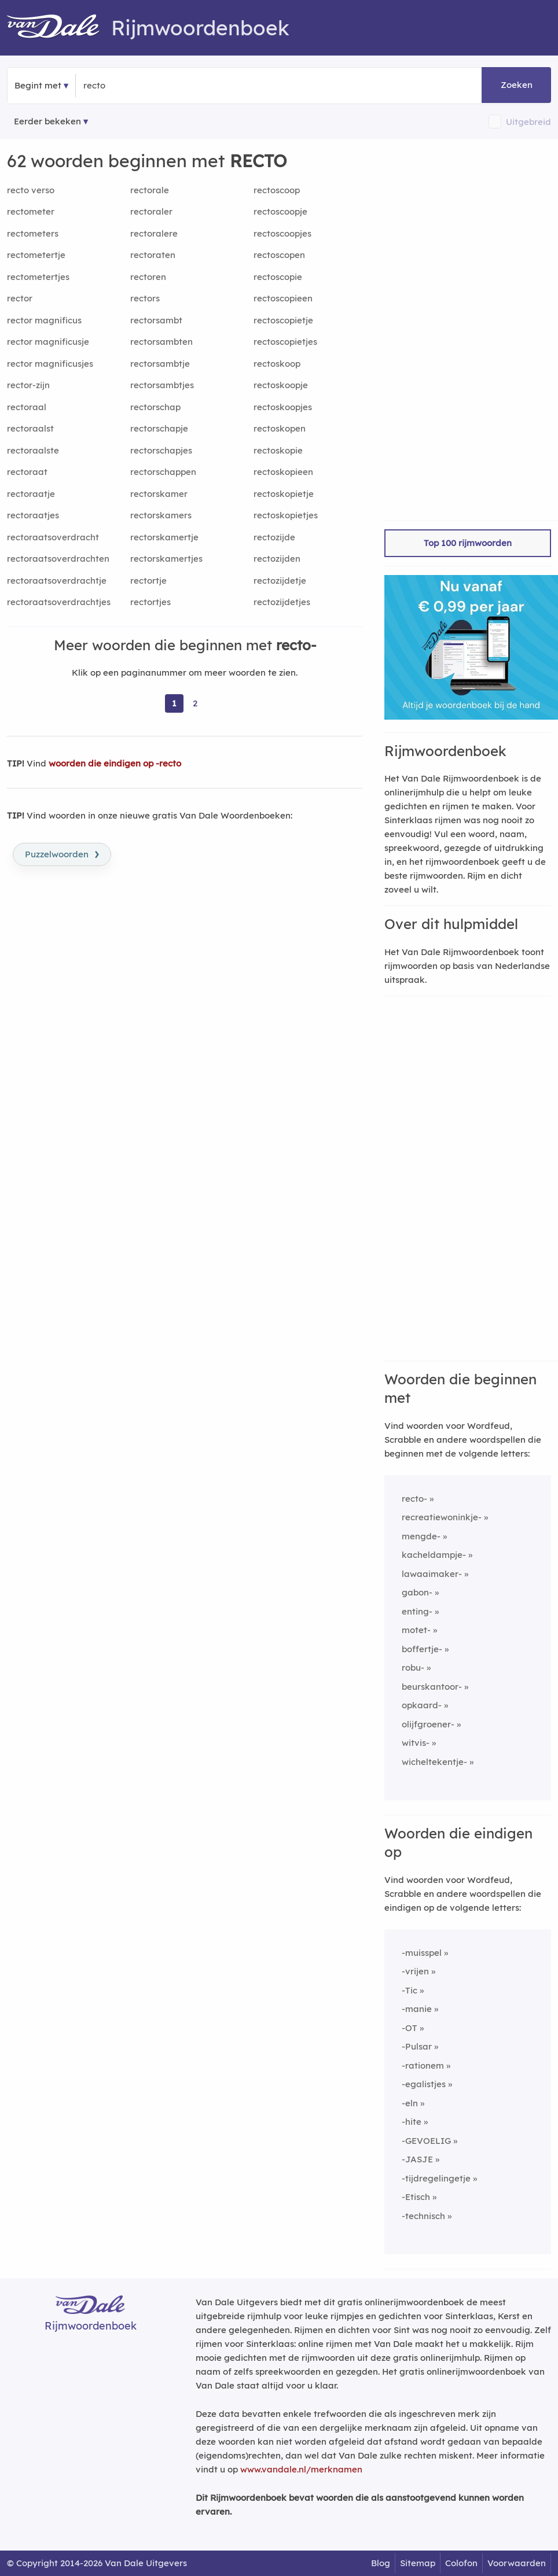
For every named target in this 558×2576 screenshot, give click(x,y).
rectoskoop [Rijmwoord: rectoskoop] (277, 363)
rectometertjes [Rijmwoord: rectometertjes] (38, 276)
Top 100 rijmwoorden (468, 542)
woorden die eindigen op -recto (115, 763)
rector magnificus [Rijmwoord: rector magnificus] (44, 320)
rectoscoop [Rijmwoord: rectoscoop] (277, 190)
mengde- (421, 1536)
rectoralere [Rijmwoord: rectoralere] (154, 233)
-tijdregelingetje (436, 2178)
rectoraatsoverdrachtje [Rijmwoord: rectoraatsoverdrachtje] (57, 580)
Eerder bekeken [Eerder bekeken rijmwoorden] (47, 121)
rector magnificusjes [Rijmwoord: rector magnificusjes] (50, 363)
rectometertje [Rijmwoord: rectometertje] (36, 254)
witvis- (415, 1742)
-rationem (423, 2065)
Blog (380, 2562)
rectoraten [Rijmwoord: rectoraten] (152, 254)
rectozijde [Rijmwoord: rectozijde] (274, 537)
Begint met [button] (37, 85)
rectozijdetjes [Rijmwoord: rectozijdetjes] (282, 601)
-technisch (423, 2215)
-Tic (409, 1990)
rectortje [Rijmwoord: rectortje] (148, 580)
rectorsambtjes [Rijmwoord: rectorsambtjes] (162, 384)
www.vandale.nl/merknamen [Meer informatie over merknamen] (301, 2469)
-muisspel (422, 1952)
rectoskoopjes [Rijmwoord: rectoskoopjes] (283, 406)
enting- (417, 1611)
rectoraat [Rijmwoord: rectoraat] (27, 471)
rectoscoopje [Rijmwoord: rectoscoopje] (280, 211)
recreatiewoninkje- (442, 1517)
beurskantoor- (432, 1686)
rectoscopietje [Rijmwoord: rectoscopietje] (283, 320)
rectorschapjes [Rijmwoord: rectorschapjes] (161, 450)
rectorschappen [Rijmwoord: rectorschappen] (163, 471)
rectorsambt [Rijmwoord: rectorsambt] (156, 320)
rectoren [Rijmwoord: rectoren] (148, 276)
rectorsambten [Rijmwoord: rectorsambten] (161, 341)
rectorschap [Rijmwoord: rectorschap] (155, 406)
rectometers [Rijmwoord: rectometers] (32, 233)
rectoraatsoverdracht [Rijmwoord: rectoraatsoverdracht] (53, 537)
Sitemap (417, 2562)
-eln (410, 2103)
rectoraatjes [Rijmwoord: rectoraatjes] (33, 515)
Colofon (461, 2562)
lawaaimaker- (432, 1573)
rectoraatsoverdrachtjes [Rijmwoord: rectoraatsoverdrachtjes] (59, 601)
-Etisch (416, 2196)
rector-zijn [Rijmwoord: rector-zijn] (28, 384)
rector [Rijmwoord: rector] (19, 298)
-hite (411, 2121)
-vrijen (415, 1971)
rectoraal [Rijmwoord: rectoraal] (26, 406)
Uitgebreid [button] (528, 121)
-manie (417, 2008)
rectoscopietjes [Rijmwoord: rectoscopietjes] (285, 341)
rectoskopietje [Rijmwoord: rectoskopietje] (284, 493)
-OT (409, 2027)
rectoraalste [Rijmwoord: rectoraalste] (33, 450)
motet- (416, 1629)
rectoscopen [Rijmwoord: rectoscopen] (279, 254)
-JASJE (417, 2159)
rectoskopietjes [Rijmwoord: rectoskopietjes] (286, 515)
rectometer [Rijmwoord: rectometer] (30, 211)
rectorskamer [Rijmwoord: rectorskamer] (159, 493)
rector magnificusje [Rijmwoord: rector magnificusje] (48, 341)
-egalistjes (424, 2084)
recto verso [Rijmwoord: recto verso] (30, 190)
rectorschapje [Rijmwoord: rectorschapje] (159, 428)
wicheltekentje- (434, 1761)
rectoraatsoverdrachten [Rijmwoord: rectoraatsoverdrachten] (58, 558)
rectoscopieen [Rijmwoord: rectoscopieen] (283, 298)
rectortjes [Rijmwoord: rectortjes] (150, 601)
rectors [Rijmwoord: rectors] (145, 298)
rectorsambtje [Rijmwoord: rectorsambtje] (160, 363)
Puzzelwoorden (62, 853)
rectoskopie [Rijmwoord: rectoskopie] (278, 450)
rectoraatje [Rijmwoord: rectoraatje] (31, 493)
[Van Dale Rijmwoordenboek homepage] (59, 27)
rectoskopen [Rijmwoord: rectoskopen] (280, 428)
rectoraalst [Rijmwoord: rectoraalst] (30, 428)
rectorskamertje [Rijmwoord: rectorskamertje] (164, 537)
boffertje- (422, 1648)
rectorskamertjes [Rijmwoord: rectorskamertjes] (166, 558)
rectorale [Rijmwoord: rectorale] (149, 190)
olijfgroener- (428, 1724)
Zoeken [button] (517, 84)
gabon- (417, 1592)
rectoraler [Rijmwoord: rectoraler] (151, 211)
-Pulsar (417, 2046)
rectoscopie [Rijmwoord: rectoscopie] (278, 276)
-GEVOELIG (426, 2140)
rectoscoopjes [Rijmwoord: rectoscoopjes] (282, 233)
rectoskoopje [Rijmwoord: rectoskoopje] (281, 384)
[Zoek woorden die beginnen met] (139, 86)
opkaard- (422, 1705)
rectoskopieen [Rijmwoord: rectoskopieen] (283, 471)
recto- (414, 1498)
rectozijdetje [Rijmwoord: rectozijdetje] (280, 580)
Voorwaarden (516, 2562)
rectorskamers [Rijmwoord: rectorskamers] (161, 515)
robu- (413, 1667)
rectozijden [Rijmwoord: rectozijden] (277, 558)
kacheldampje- (434, 1554)
